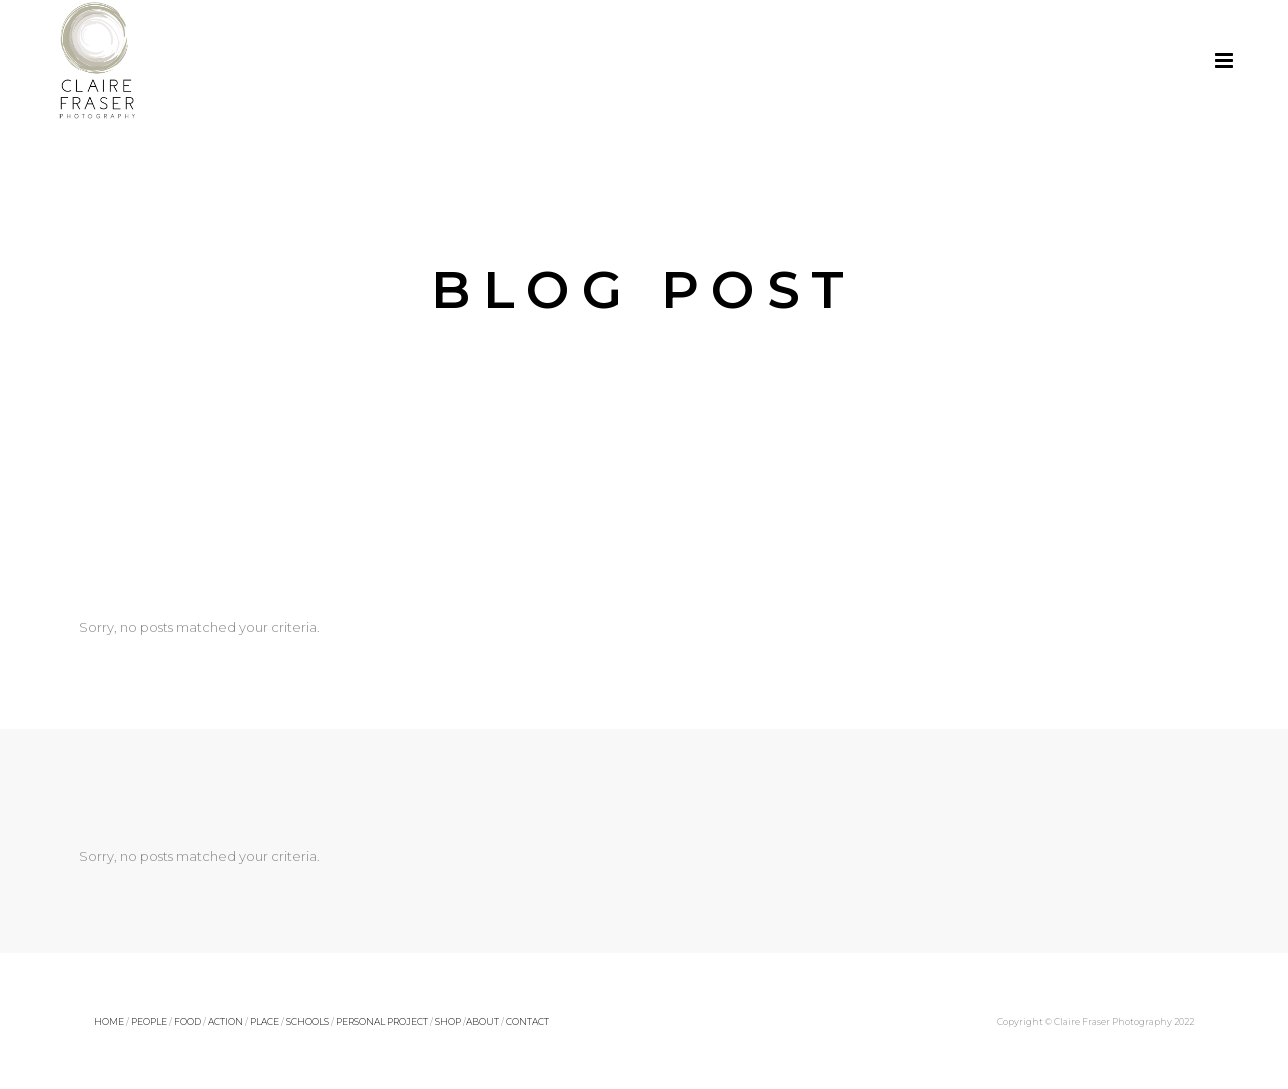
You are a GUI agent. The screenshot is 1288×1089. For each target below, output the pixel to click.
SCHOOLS (307, 1021)
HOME (109, 1021)
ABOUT (482, 1021)
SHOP (448, 1021)
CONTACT (527, 1021)
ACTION (225, 1021)
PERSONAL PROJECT (382, 1021)
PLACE (264, 1021)
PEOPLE (149, 1021)
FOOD (187, 1021)
